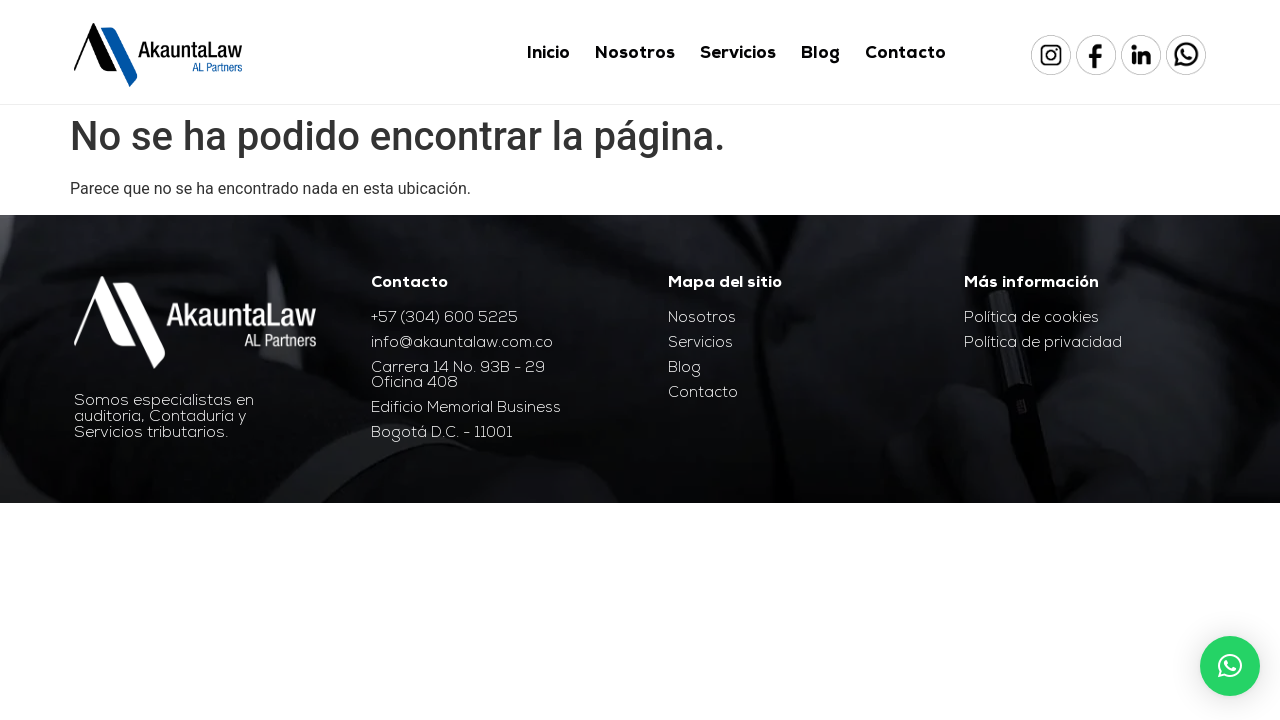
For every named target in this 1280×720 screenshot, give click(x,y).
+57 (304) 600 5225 (444, 319)
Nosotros (635, 54)
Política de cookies (1031, 319)
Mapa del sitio (725, 284)
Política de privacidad (1043, 344)
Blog (820, 54)
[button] (1230, 666)
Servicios (738, 54)
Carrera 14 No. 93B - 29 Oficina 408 (458, 376)
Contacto (905, 54)
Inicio (548, 54)
